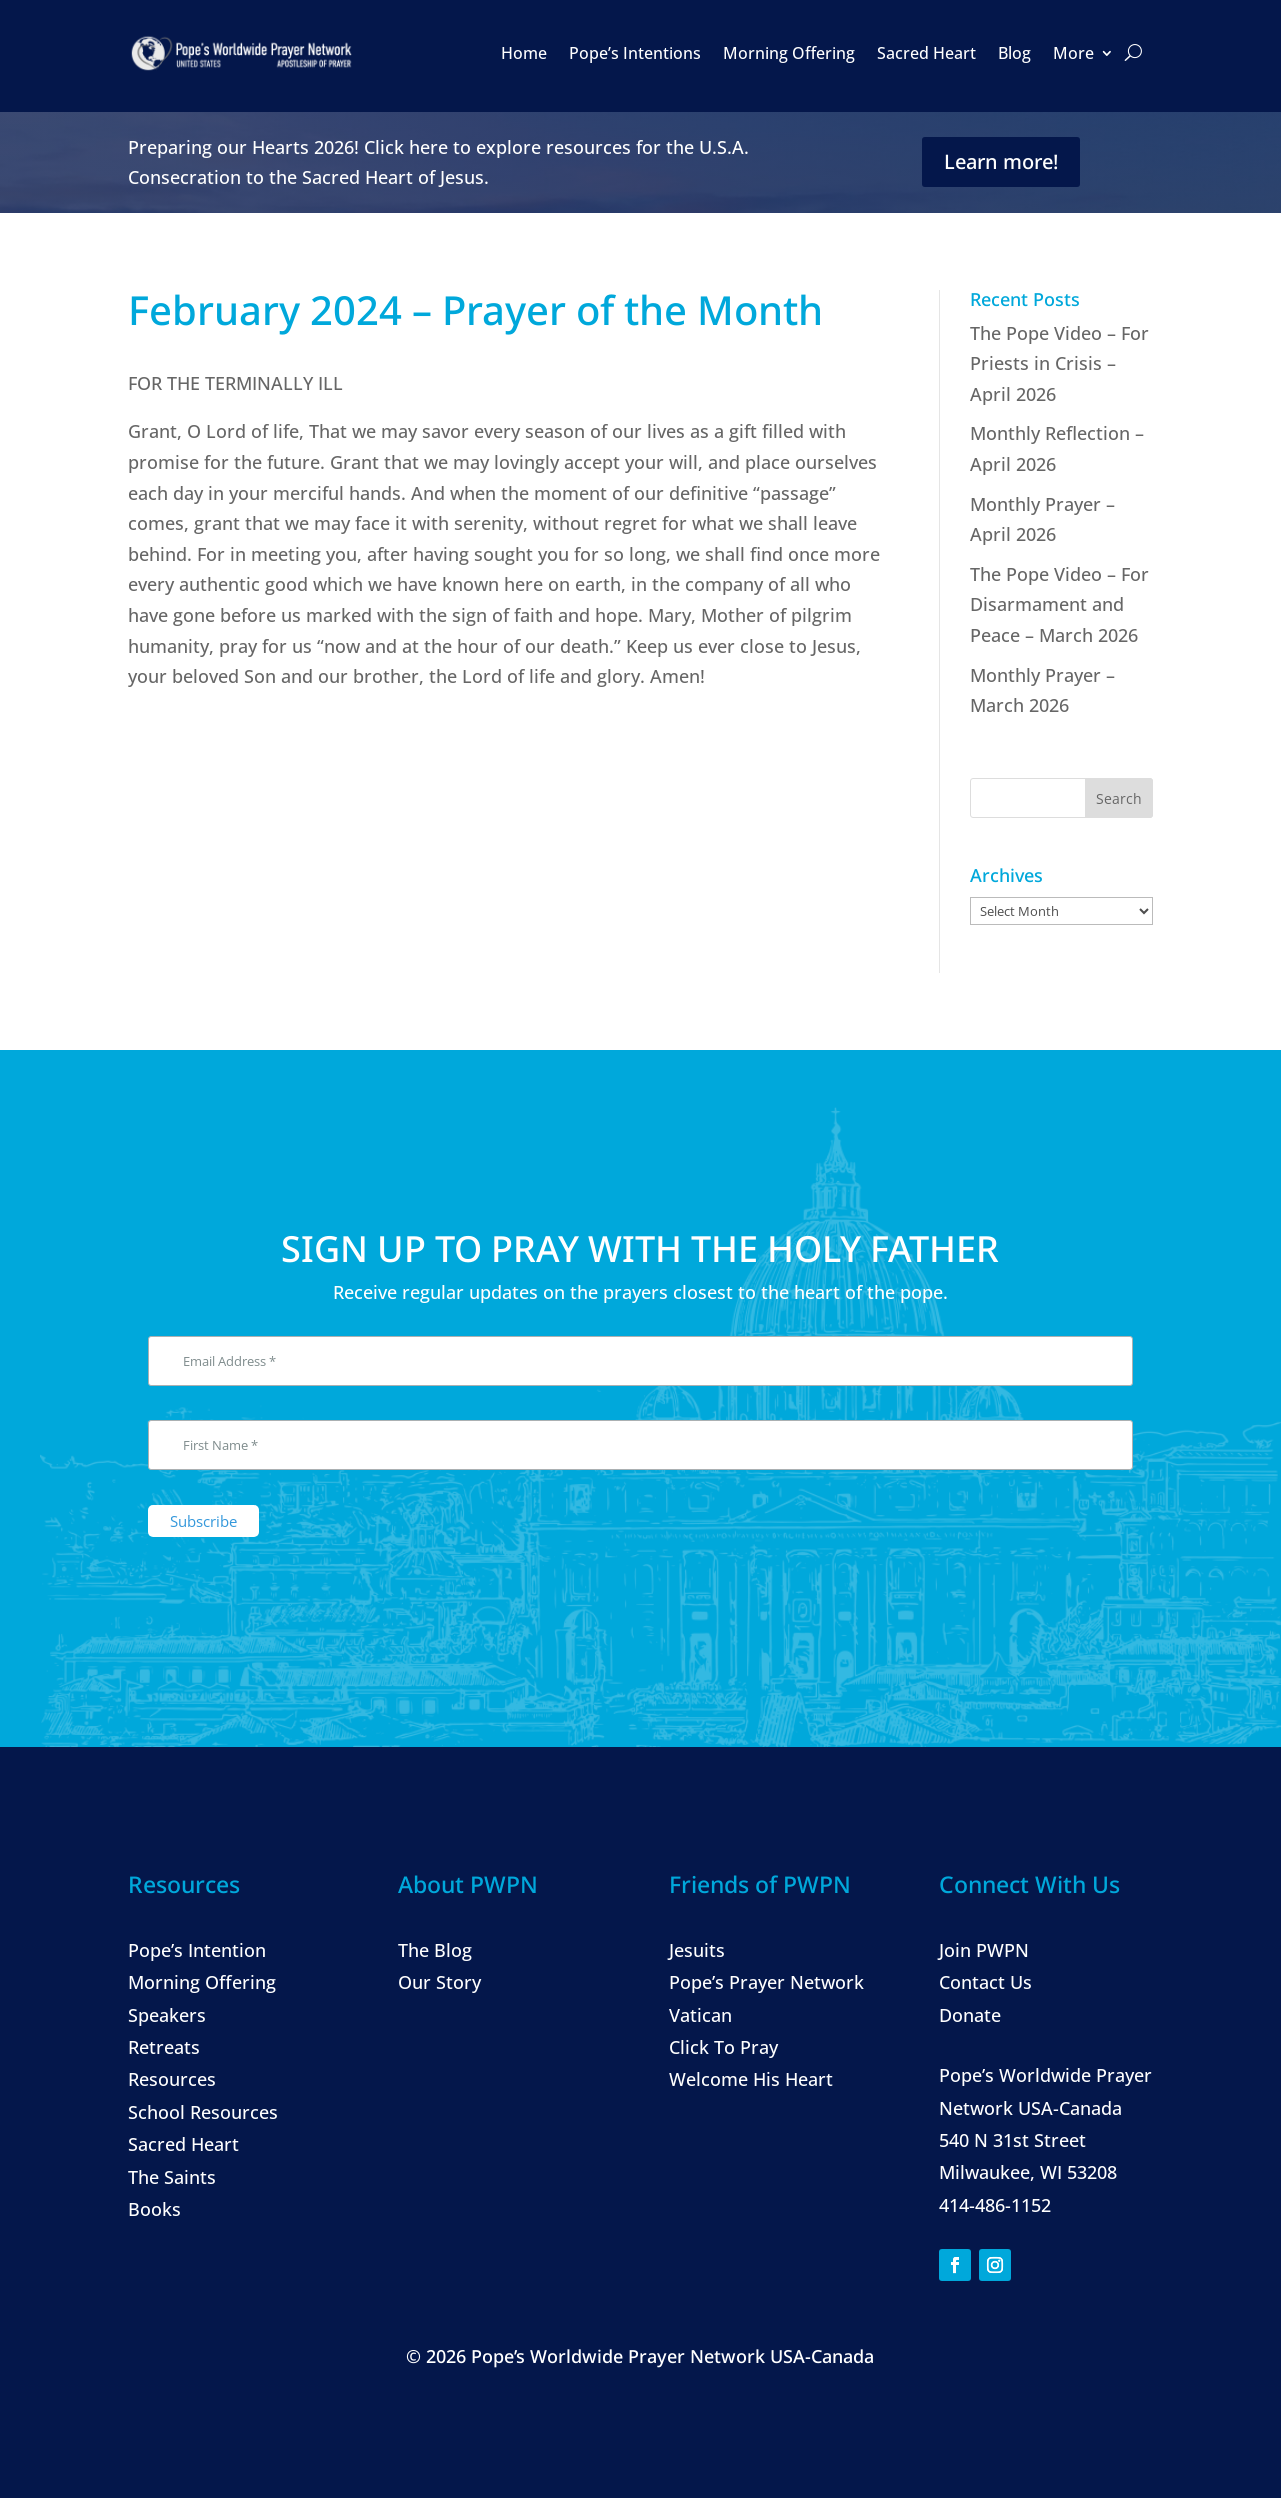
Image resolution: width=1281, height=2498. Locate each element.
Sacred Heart (926, 53)
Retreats (164, 2047)
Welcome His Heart (751, 2079)
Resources (172, 2079)
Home (524, 53)
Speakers (167, 2015)
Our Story (439, 1982)
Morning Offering (789, 53)
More (1073, 53)
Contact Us (985, 1982)
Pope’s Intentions (635, 53)
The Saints (172, 2177)
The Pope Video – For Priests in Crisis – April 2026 (1059, 363)
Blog (1014, 53)
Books (154, 2209)
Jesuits (697, 1950)
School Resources (203, 2112)
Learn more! (1001, 161)
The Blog (435, 1950)
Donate (970, 2015)
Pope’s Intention (197, 1950)
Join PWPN (984, 1950)
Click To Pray (723, 2047)
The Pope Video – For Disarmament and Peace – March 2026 (1059, 604)
